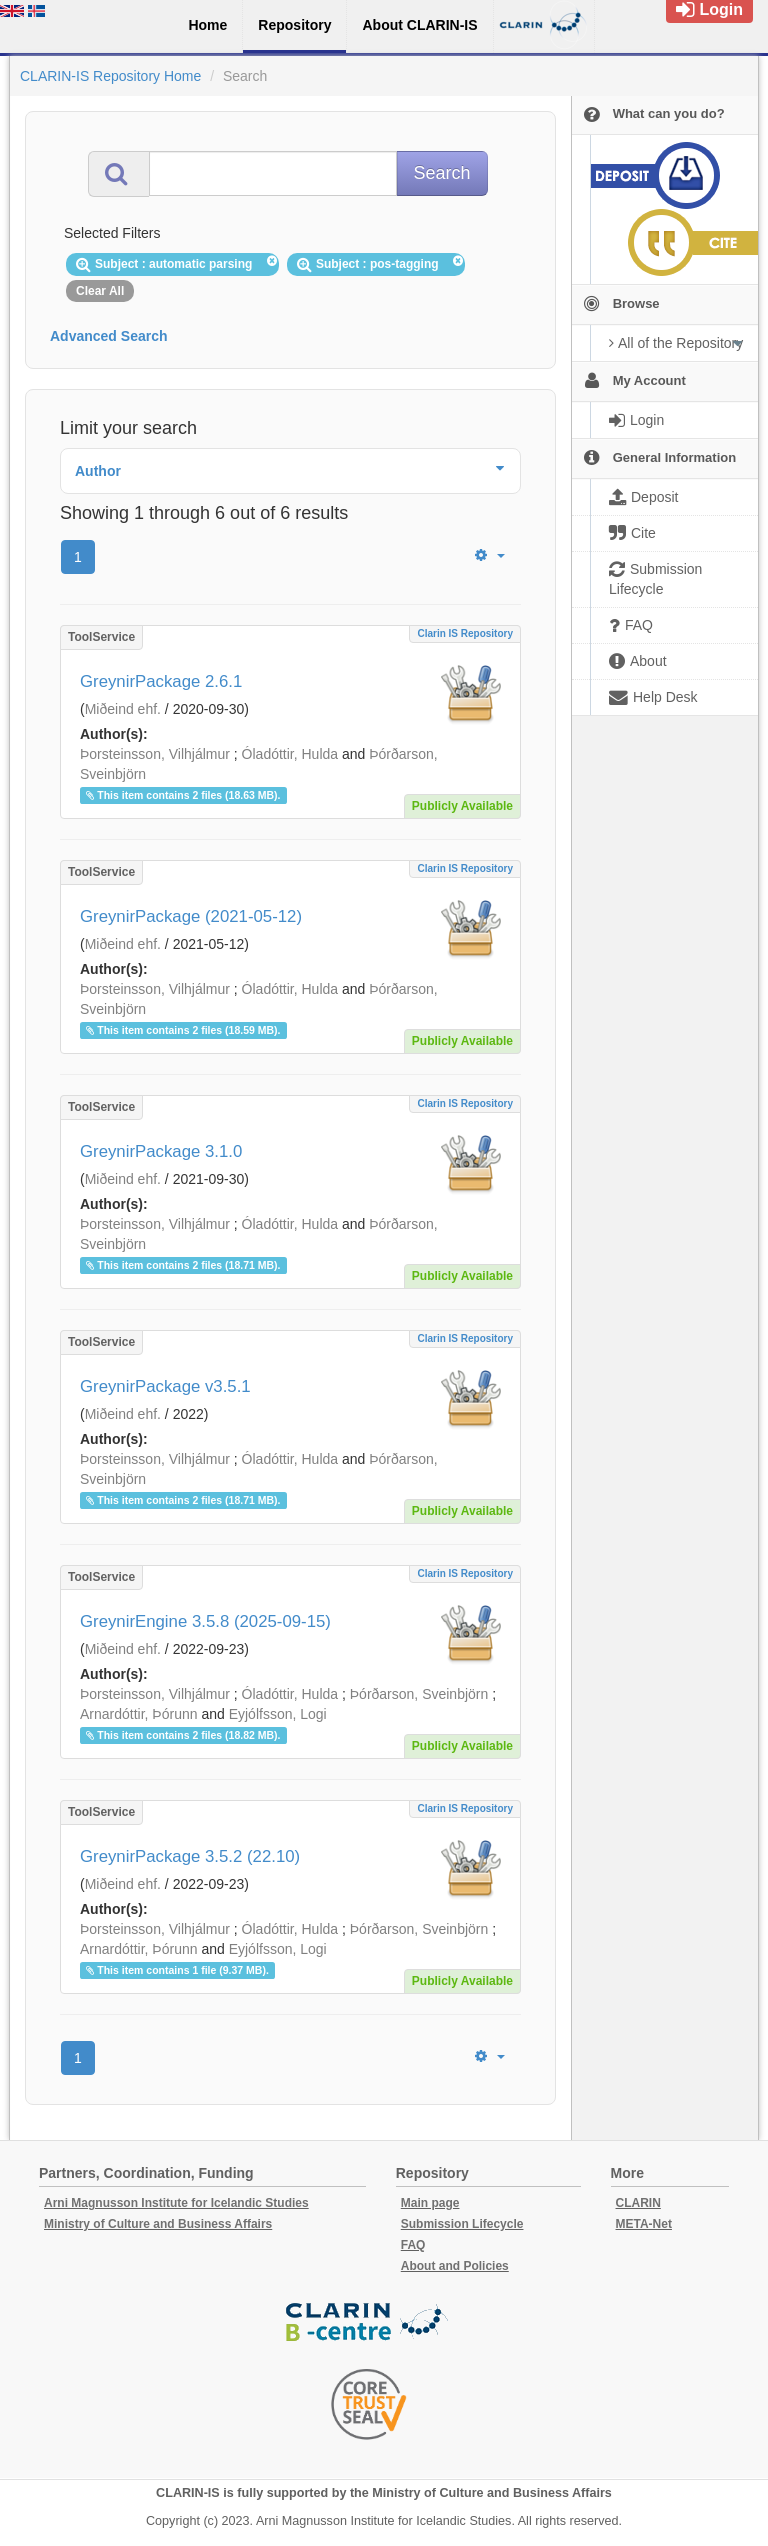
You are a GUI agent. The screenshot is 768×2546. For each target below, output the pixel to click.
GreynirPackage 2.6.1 (161, 681)
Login (709, 9)
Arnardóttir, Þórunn (139, 1714)
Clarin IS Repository (465, 633)
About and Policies (455, 2266)
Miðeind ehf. (123, 709)
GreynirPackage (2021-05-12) (191, 916)
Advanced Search (109, 336)
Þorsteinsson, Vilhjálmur (155, 754)
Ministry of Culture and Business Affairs (158, 2224)
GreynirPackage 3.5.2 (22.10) (190, 1856)
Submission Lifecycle (462, 2224)
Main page (430, 2203)
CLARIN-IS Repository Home (110, 76)
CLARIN (638, 2203)
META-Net (644, 2224)
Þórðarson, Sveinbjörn (419, 1694)
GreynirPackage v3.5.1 (165, 1386)
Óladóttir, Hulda (290, 754)
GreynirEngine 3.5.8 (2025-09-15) (205, 1621)
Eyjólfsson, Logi (278, 1714)
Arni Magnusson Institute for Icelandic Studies (176, 2203)
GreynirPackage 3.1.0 (161, 1151)
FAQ (413, 2245)
